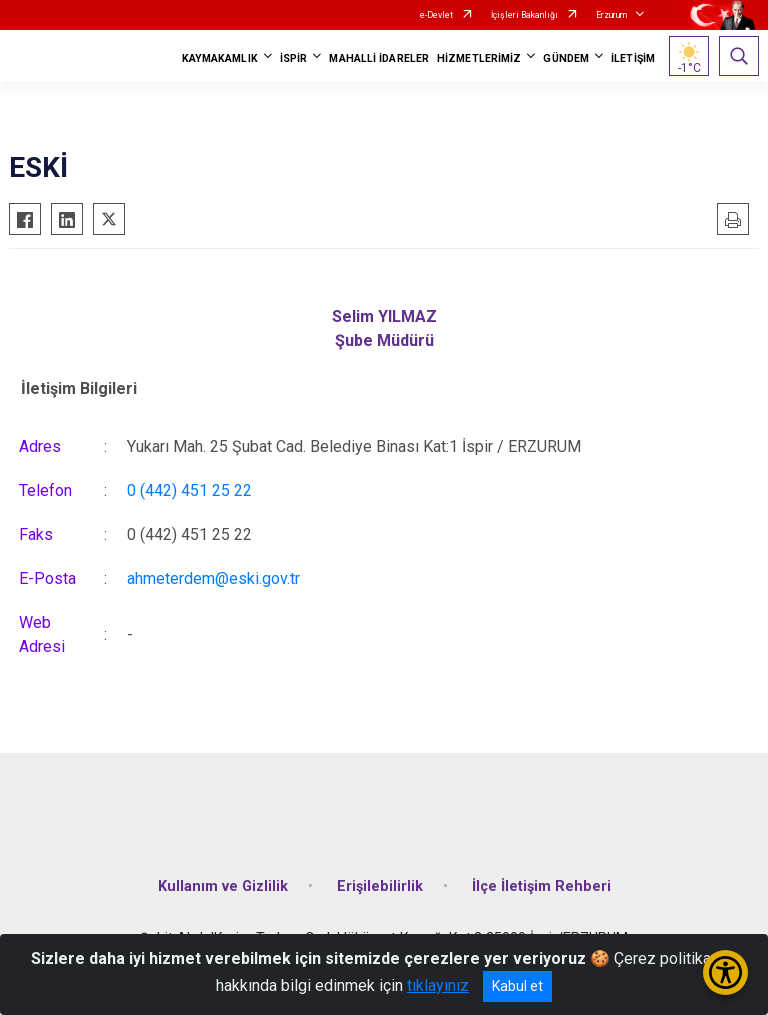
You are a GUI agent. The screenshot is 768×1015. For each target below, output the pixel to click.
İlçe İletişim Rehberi (541, 886)
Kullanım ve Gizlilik (223, 886)
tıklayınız (438, 985)
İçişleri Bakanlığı (524, 15)
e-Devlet (436, 15)
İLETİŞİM (633, 58)
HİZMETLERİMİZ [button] (479, 58)
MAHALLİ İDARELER (379, 58)
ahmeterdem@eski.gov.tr (213, 578)
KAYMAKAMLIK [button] (220, 58)
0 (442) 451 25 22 (189, 490)
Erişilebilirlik (380, 886)
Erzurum (611, 15)
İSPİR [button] (294, 58)
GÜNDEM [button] (566, 58)
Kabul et (517, 986)
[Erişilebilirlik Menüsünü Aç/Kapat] (725, 972)
